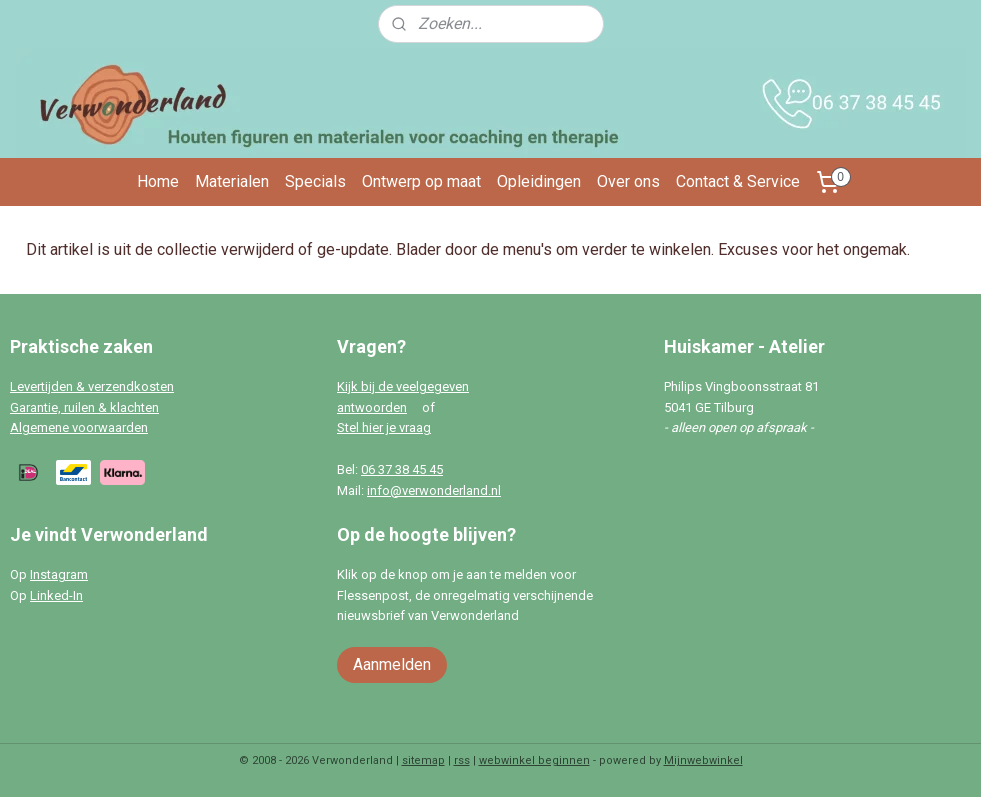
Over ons (628, 181)
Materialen (232, 181)
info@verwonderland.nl (434, 490)
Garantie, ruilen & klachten (84, 407)
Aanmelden (392, 664)
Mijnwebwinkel (703, 760)
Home (158, 181)
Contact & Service (738, 181)
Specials (315, 181)
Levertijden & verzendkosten (92, 386)
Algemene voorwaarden (79, 427)
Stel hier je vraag (384, 427)
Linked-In (56, 595)
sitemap (423, 760)
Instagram (59, 574)
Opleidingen (539, 181)
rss (462, 760)
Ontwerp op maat (421, 181)
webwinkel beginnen (534, 760)
